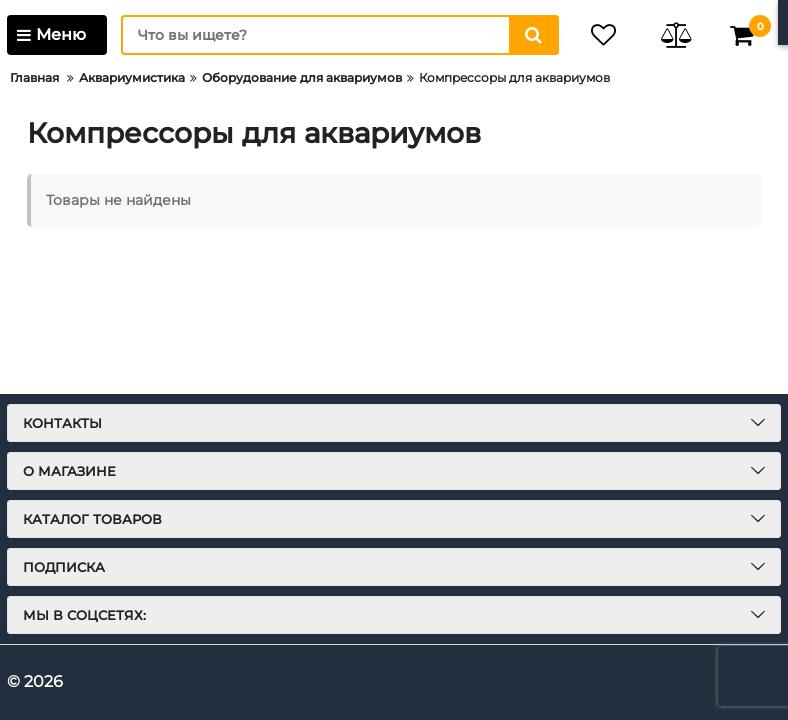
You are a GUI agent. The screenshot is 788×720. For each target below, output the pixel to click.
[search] (339, 35)
